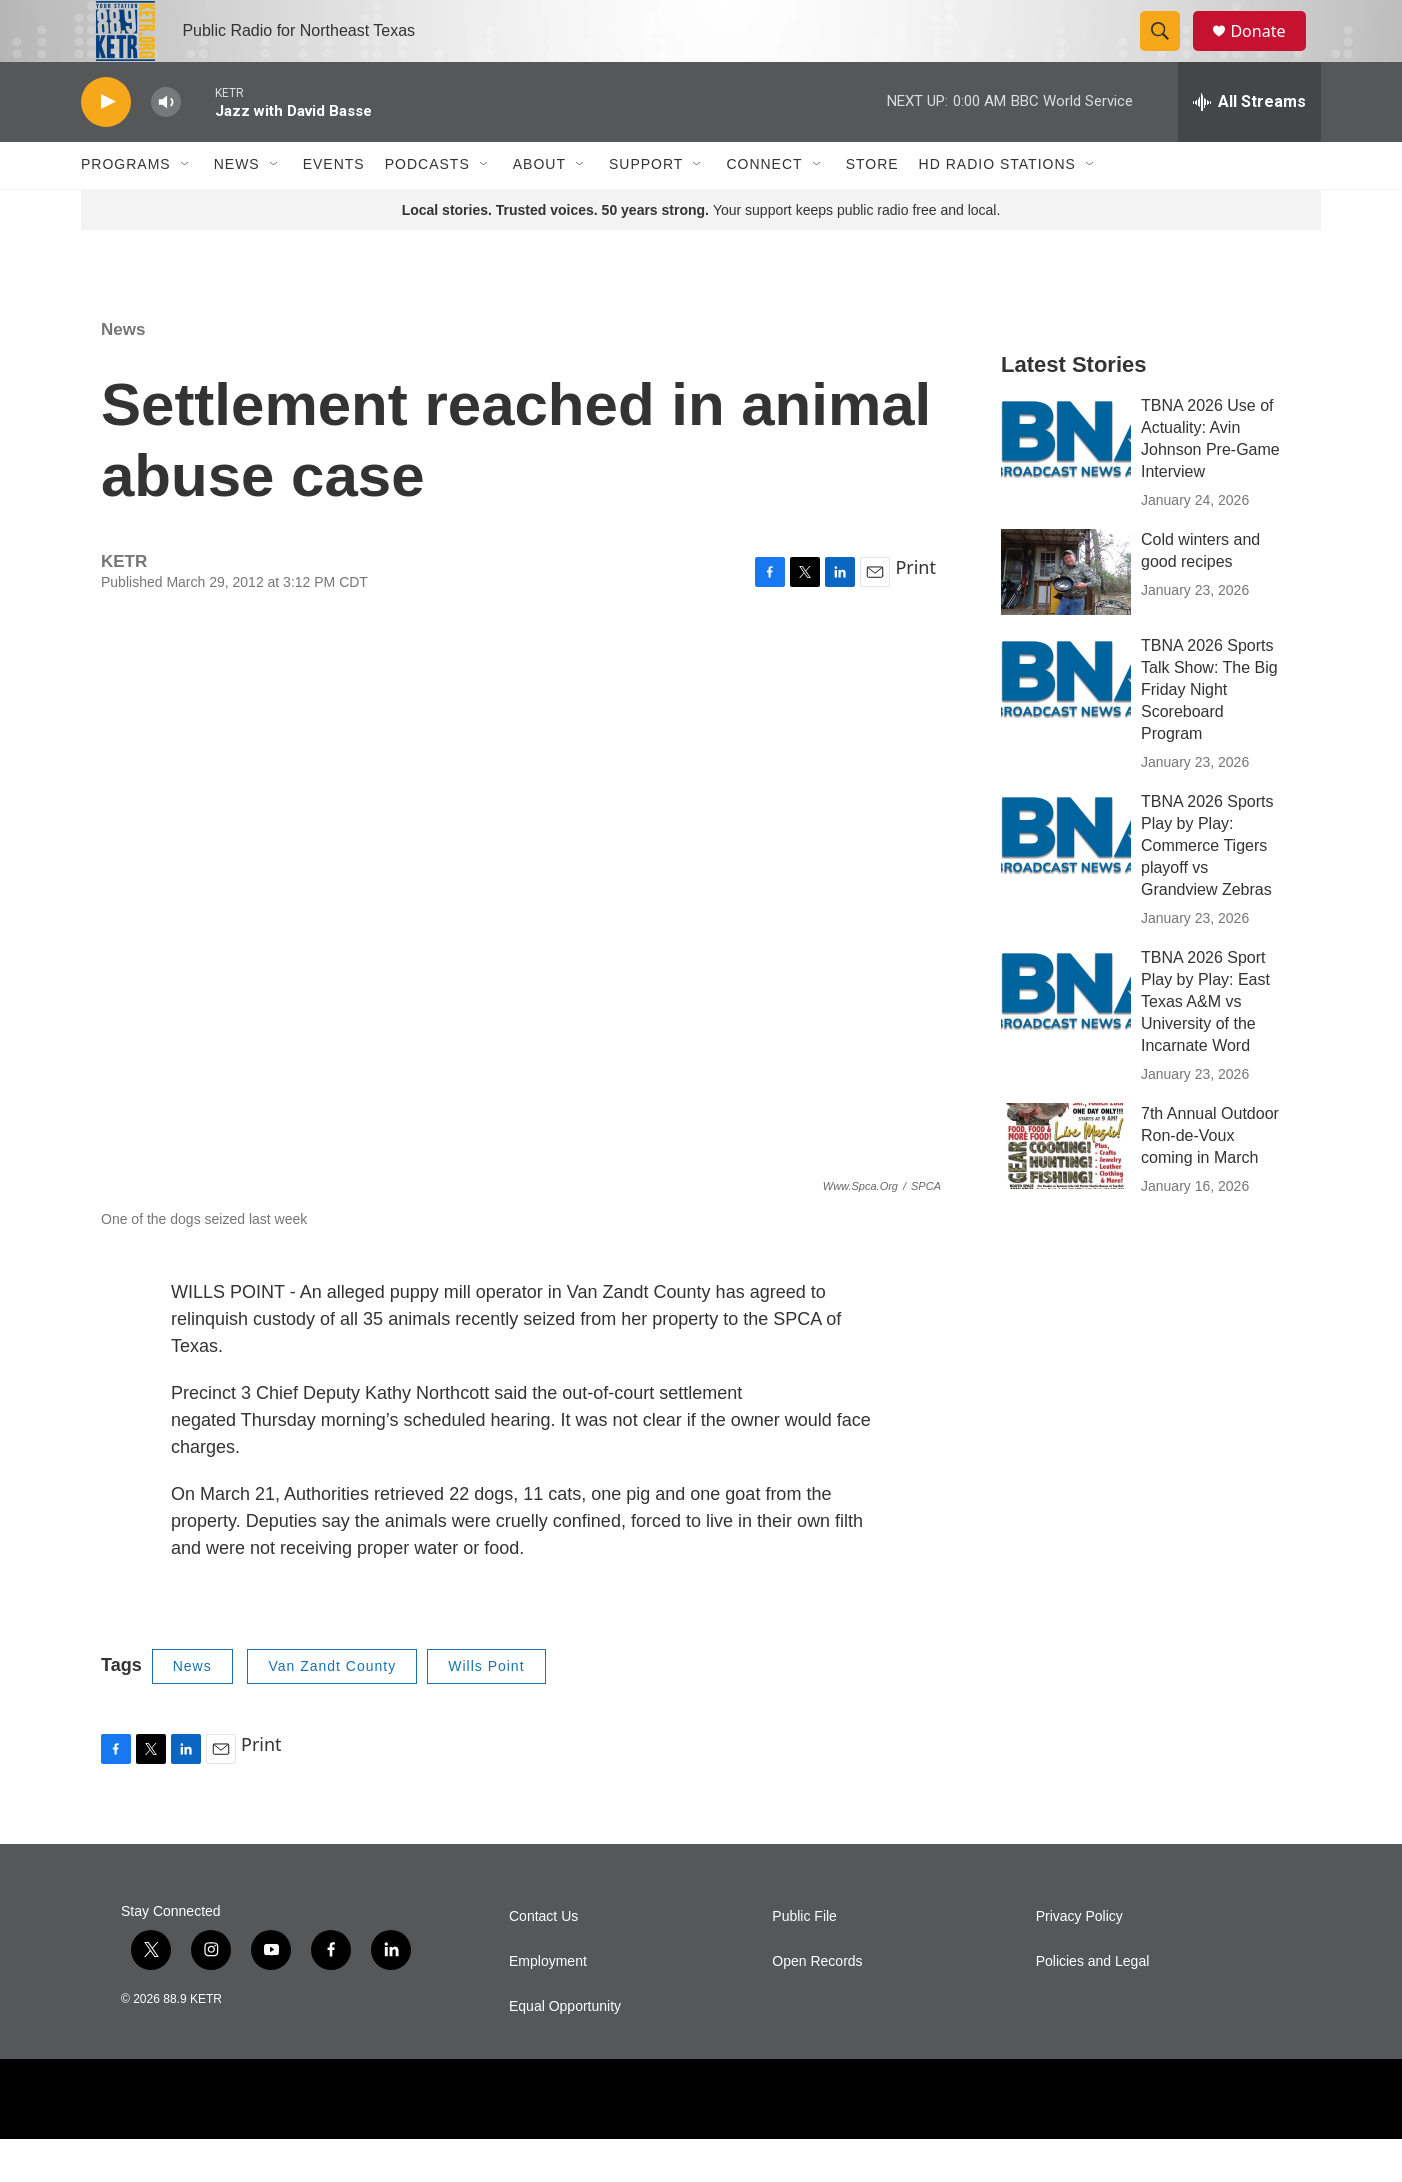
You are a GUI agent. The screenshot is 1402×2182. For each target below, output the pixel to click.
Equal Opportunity (565, 2049)
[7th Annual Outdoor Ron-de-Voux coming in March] (1066, 1189)
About (539, 208)
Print (915, 610)
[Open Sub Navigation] (186, 208)
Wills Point (486, 1709)
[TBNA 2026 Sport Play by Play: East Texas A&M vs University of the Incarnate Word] (1066, 1033)
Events (334, 208)
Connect (764, 208)
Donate (1270, 52)
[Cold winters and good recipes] (1066, 615)
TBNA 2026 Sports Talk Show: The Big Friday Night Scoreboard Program (1209, 732)
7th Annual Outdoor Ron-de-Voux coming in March (1210, 1178)
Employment (548, 2004)
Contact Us (543, 1959)
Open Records (817, 2004)
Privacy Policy (1079, 1959)
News (237, 208)
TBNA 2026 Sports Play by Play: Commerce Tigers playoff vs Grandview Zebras (1207, 888)
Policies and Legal (1093, 2004)
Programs (126, 208)
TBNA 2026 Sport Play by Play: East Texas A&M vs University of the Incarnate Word (1205, 1044)
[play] (106, 145)
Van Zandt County (332, 1709)
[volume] (166, 145)
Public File (804, 1959)
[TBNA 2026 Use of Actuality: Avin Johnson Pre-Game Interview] (1066, 481)
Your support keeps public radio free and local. (701, 253)
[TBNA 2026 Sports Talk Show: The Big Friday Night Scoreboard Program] (1066, 721)
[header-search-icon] (1169, 53)
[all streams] (1249, 145)
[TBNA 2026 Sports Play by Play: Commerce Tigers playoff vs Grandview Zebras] (1066, 877)
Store (872, 208)
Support (646, 208)
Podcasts (427, 208)
